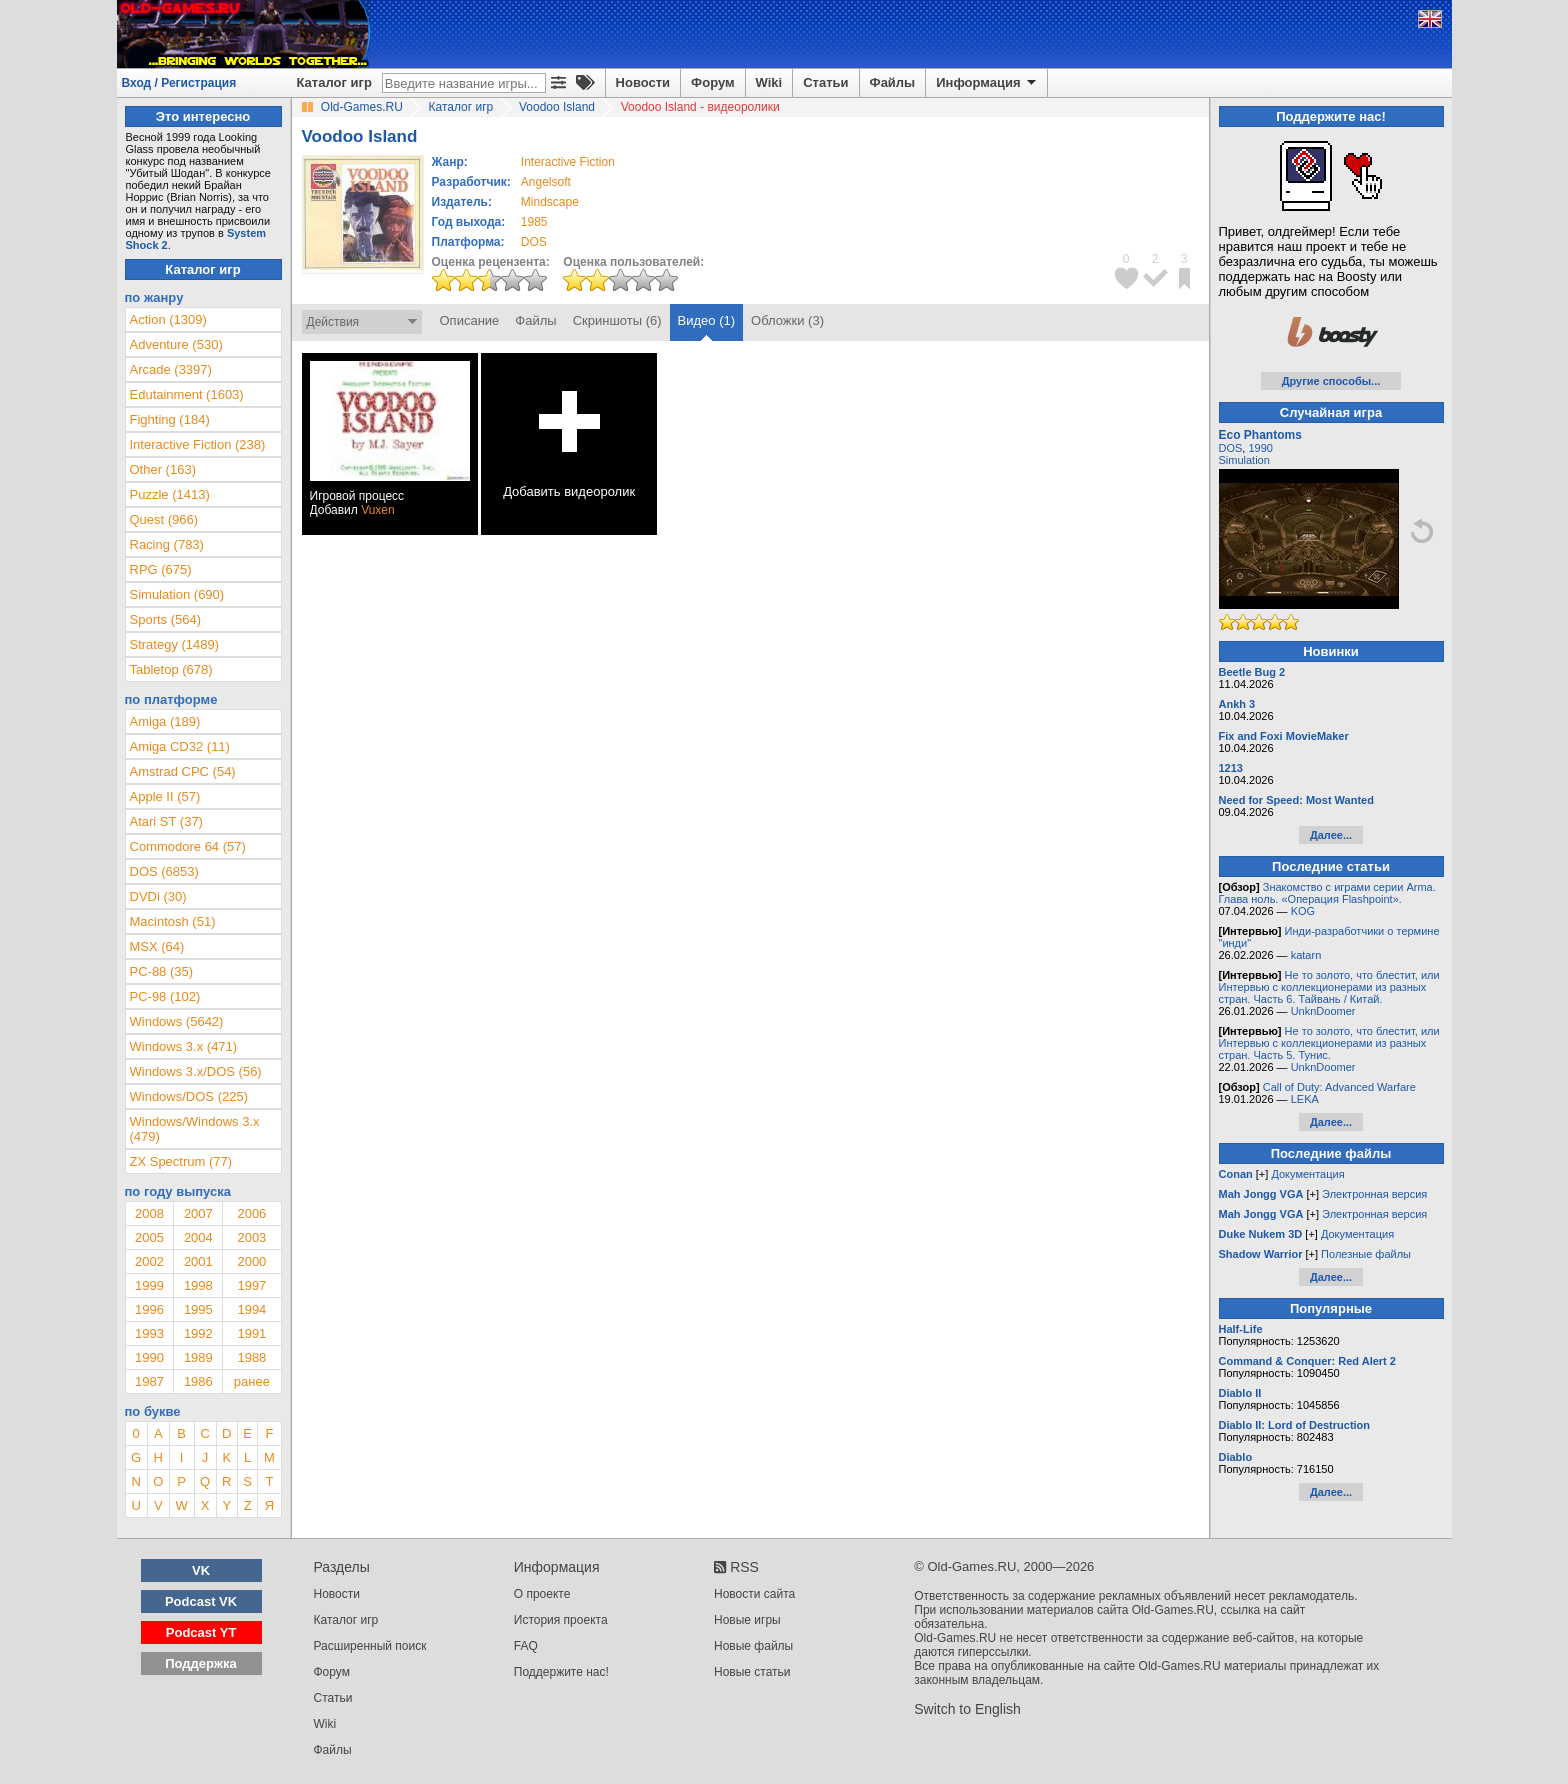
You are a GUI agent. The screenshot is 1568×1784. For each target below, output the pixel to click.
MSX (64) (157, 946)
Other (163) (163, 469)
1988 (251, 1357)
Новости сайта (754, 1594)
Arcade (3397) (171, 369)
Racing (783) (167, 544)
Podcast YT (201, 1632)
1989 (198, 1357)
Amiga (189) (165, 721)
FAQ (526, 1646)
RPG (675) (161, 569)
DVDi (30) (158, 896)
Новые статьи (752, 1672)
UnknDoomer (1323, 1011)
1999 (149, 1285)
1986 (198, 1381)
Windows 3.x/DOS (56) (196, 1071)
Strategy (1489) (175, 644)
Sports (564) (166, 619)
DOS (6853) (164, 871)
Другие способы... (1331, 381)
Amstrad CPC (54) (183, 771)
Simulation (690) (177, 594)
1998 (198, 1285)
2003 (251, 1237)
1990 (149, 1357)
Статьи (825, 82)
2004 (198, 1237)
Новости (643, 82)
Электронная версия (1374, 1194)
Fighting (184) (170, 419)
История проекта (561, 1620)
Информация (987, 83)
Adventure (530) (176, 344)
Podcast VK (201, 1601)
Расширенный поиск (370, 1646)
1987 (149, 1381)
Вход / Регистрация (179, 83)
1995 (198, 1309)
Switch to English (967, 1709)
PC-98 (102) (165, 996)
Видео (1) (706, 320)
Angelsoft (546, 182)
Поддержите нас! (561, 1672)
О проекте (542, 1594)
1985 (534, 222)
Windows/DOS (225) (189, 1096)
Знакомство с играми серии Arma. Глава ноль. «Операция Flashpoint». (1327, 893)
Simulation (1244, 460)
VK (201, 1570)
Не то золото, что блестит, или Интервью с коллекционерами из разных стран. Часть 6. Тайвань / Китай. (1329, 987)
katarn (1306, 955)
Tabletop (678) (171, 669)
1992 (198, 1333)
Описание (470, 320)
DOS (1231, 448)
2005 (149, 1237)
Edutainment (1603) (187, 394)
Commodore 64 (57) (188, 846)
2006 (251, 1213)
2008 (149, 1213)
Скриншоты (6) (617, 320)
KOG (1303, 911)
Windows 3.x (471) (184, 1046)
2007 (198, 1213)
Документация (1307, 1174)
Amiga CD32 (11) (180, 746)
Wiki (769, 82)
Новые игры (747, 1620)
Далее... (1331, 835)
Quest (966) (164, 519)
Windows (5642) (177, 1021)
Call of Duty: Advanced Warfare (1339, 1087)
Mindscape (550, 202)
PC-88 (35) (162, 971)
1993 (149, 1333)
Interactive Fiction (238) (198, 444)
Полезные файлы (1366, 1254)
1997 (251, 1285)
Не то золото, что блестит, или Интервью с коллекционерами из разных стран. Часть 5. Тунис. (1329, 1043)
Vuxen (378, 510)
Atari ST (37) (166, 821)
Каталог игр (334, 82)
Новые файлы (753, 1646)
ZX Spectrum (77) (181, 1161)
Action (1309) (168, 319)
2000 (251, 1261)
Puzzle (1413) (170, 494)
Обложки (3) (787, 320)
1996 (149, 1309)
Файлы (893, 82)
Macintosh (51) (173, 921)
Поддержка (201, 1663)
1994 (251, 1309)
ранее (252, 1381)
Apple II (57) (165, 796)
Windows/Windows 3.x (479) (195, 1129)
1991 (251, 1333)
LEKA (1305, 1099)
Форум (712, 82)
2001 (198, 1261)
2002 (149, 1261)
